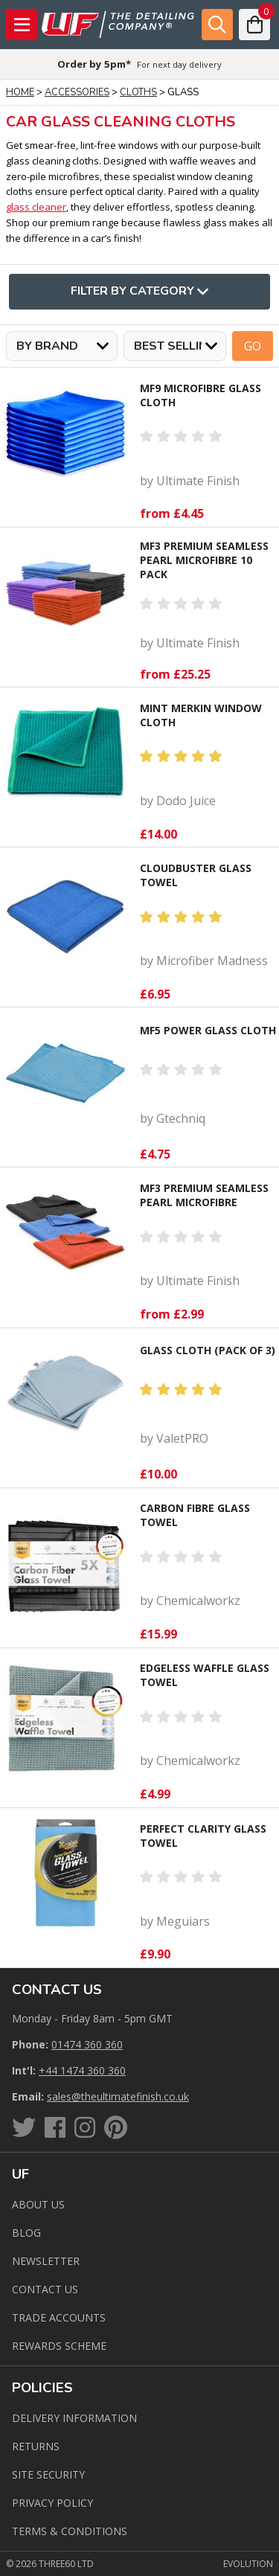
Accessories (77, 92)
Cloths (138, 92)
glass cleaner (36, 207)
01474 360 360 (87, 2044)
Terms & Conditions (69, 2531)
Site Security (48, 2474)
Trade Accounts (59, 2317)
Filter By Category (139, 292)
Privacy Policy (52, 2503)
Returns (36, 2446)
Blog (26, 2233)
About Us (38, 2204)
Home (20, 92)
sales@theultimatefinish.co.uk (118, 2096)
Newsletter (46, 2261)
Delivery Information (74, 2418)
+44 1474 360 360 (82, 2070)
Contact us (45, 2289)
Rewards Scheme (59, 2346)
